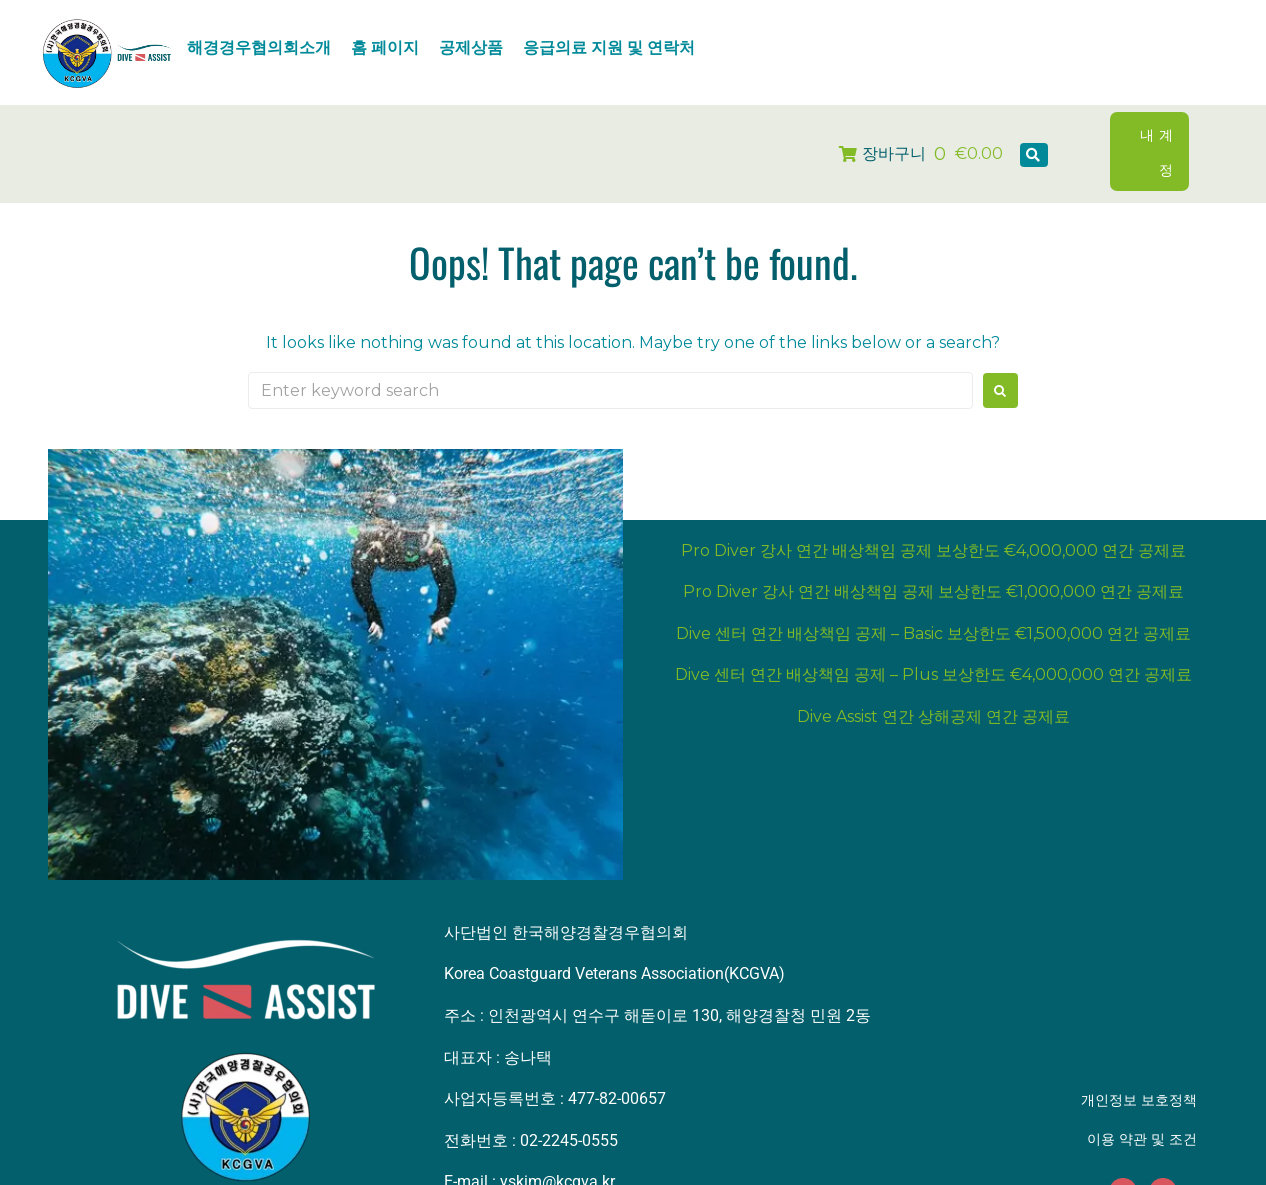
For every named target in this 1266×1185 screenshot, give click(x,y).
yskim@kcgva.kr (557, 1147)
